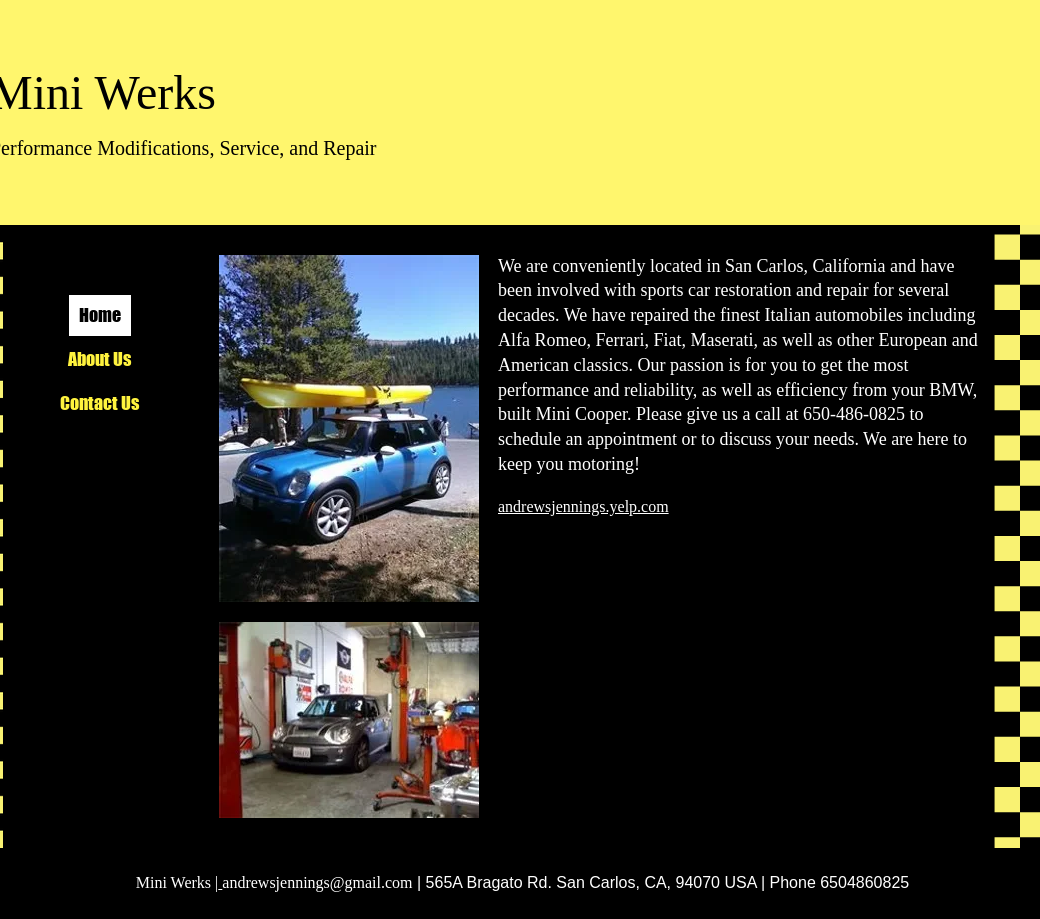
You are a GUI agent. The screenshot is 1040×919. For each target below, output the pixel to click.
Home (100, 315)
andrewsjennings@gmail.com (317, 882)
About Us (99, 359)
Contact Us (99, 403)
